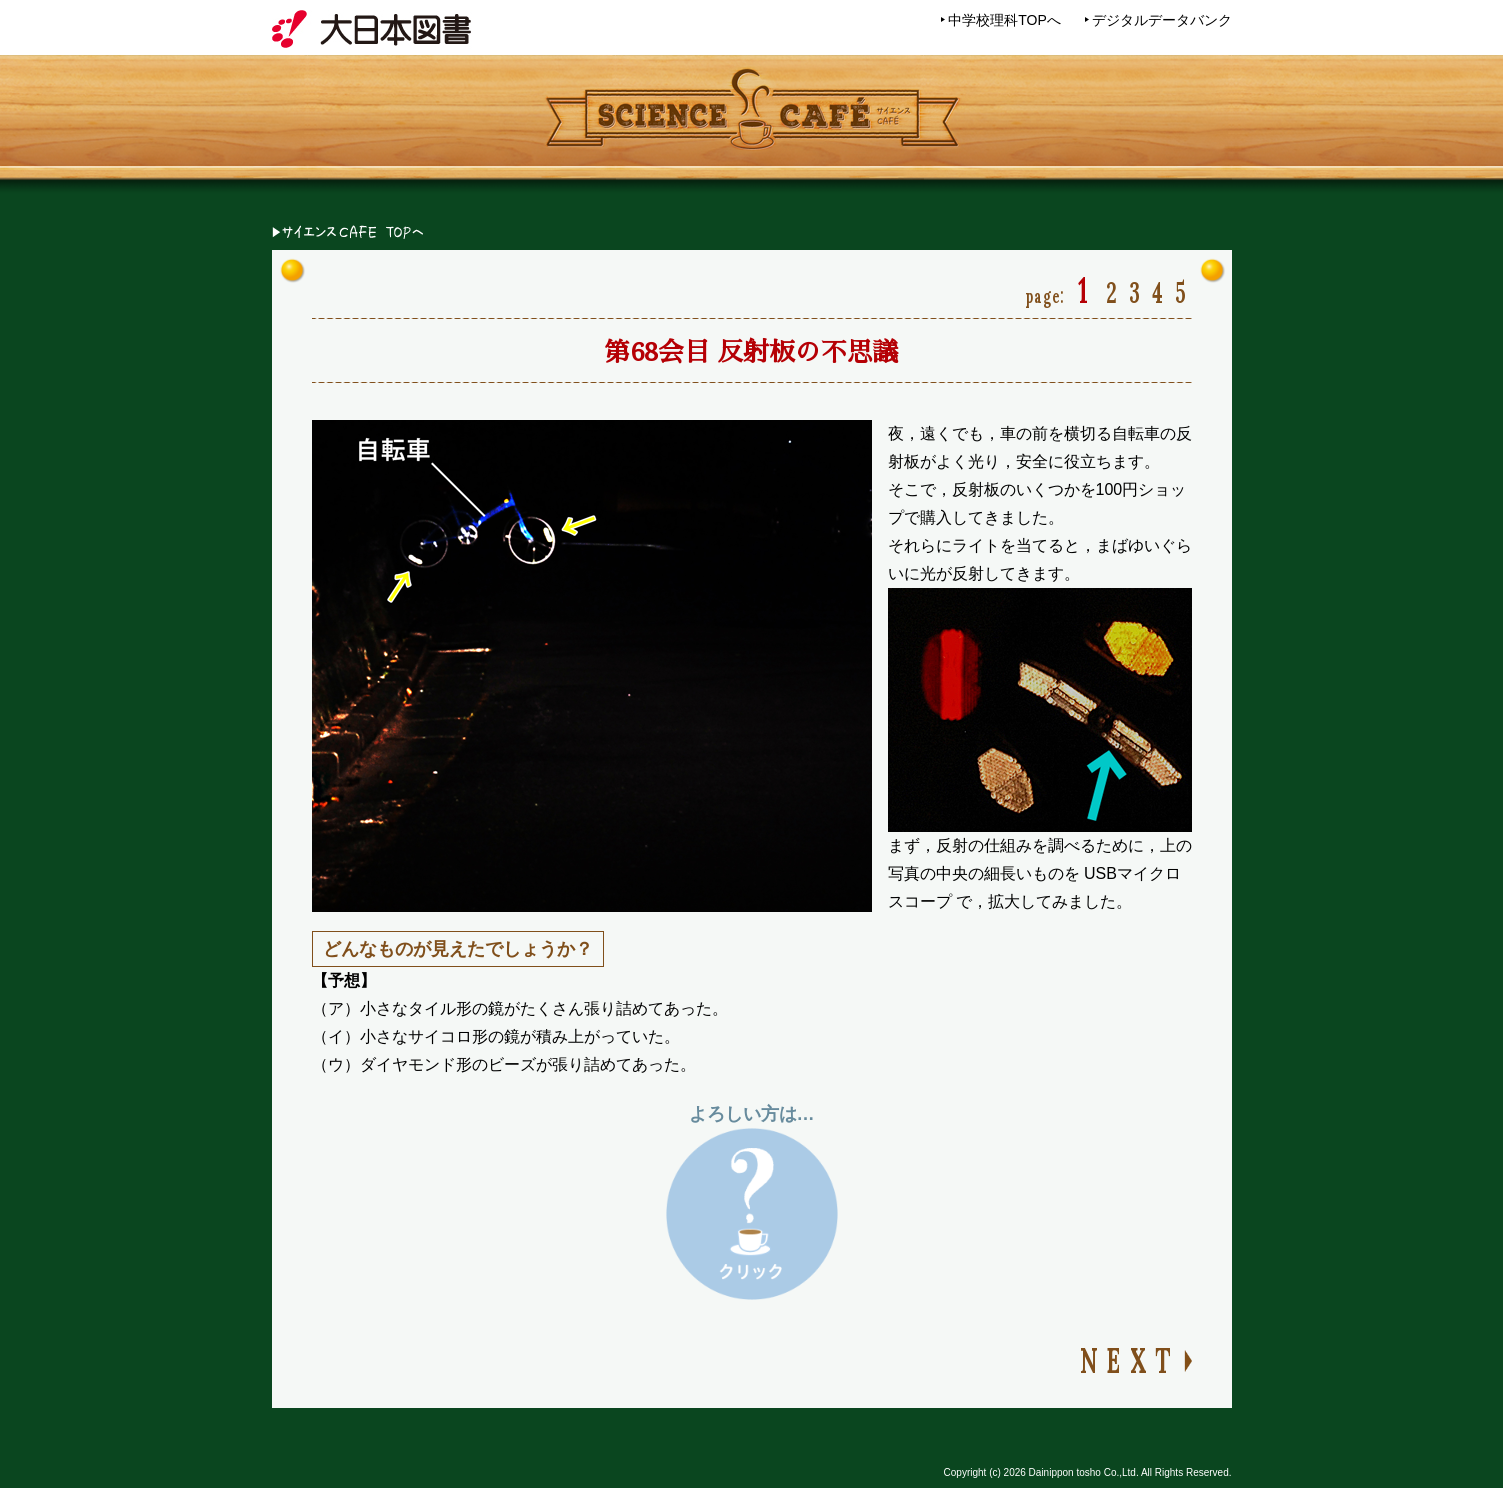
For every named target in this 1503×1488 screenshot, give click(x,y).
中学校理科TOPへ (1004, 20)
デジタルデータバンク (1162, 20)
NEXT (1128, 1357)
